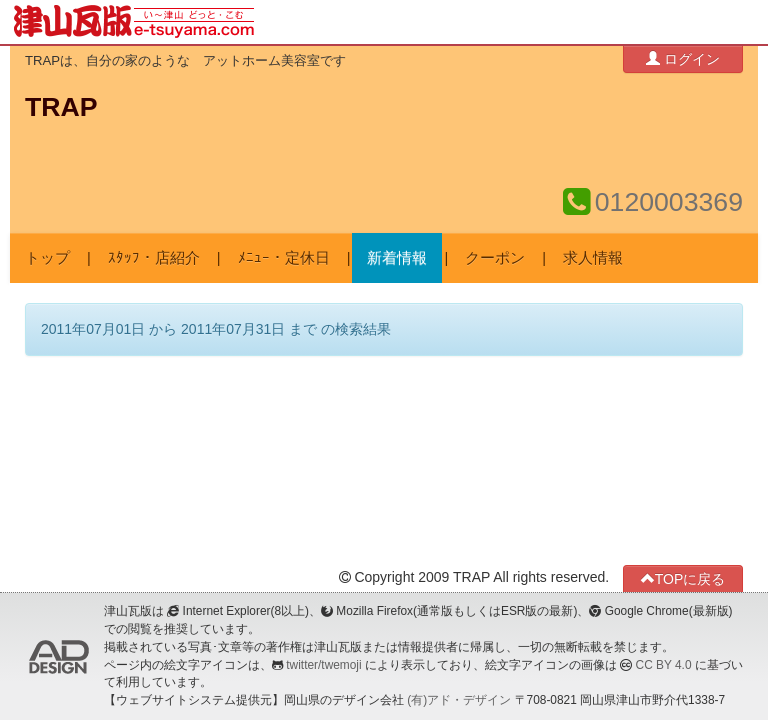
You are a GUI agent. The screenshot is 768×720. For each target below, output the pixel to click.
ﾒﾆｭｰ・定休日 (284, 258)
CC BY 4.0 (664, 665)
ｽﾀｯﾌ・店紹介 (154, 258)
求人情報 (593, 258)
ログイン (683, 58)
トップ (47, 258)
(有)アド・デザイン (459, 700)
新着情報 (397, 258)
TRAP (61, 107)
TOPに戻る (683, 578)
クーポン (495, 258)
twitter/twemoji (323, 665)
